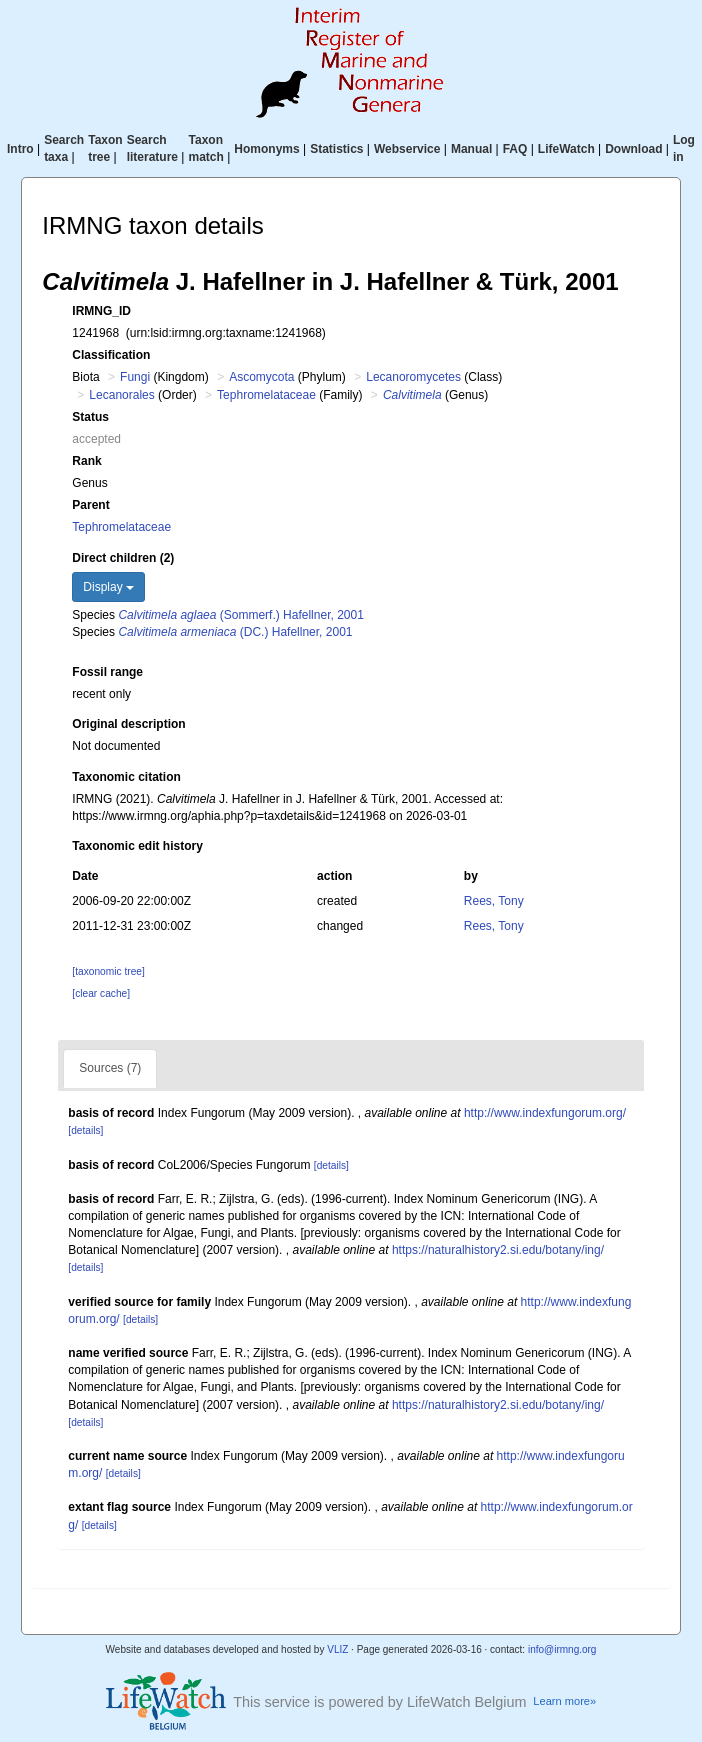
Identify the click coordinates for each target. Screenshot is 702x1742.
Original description (128, 724)
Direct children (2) (123, 558)
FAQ (515, 149)
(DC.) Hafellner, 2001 (235, 632)
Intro (20, 149)
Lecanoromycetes (413, 377)
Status (90, 417)
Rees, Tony (494, 901)
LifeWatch (566, 149)
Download (633, 149)
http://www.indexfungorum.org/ (545, 1113)
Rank (86, 461)
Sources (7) (110, 1068)
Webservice (407, 149)
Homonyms (266, 149)
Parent (90, 505)
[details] (85, 1130)
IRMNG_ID (101, 311)
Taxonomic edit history (137, 846)
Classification (111, 355)
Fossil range (107, 672)
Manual (471, 149)
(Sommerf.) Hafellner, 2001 (240, 615)
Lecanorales (121, 395)
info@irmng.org (562, 1649)
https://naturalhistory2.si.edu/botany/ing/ (498, 1250)
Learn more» (564, 1701)
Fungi (135, 377)
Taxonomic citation (126, 777)
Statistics (336, 149)
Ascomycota (261, 377)
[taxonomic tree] (108, 971)
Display (108, 587)
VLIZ (337, 1649)
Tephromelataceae (266, 395)
